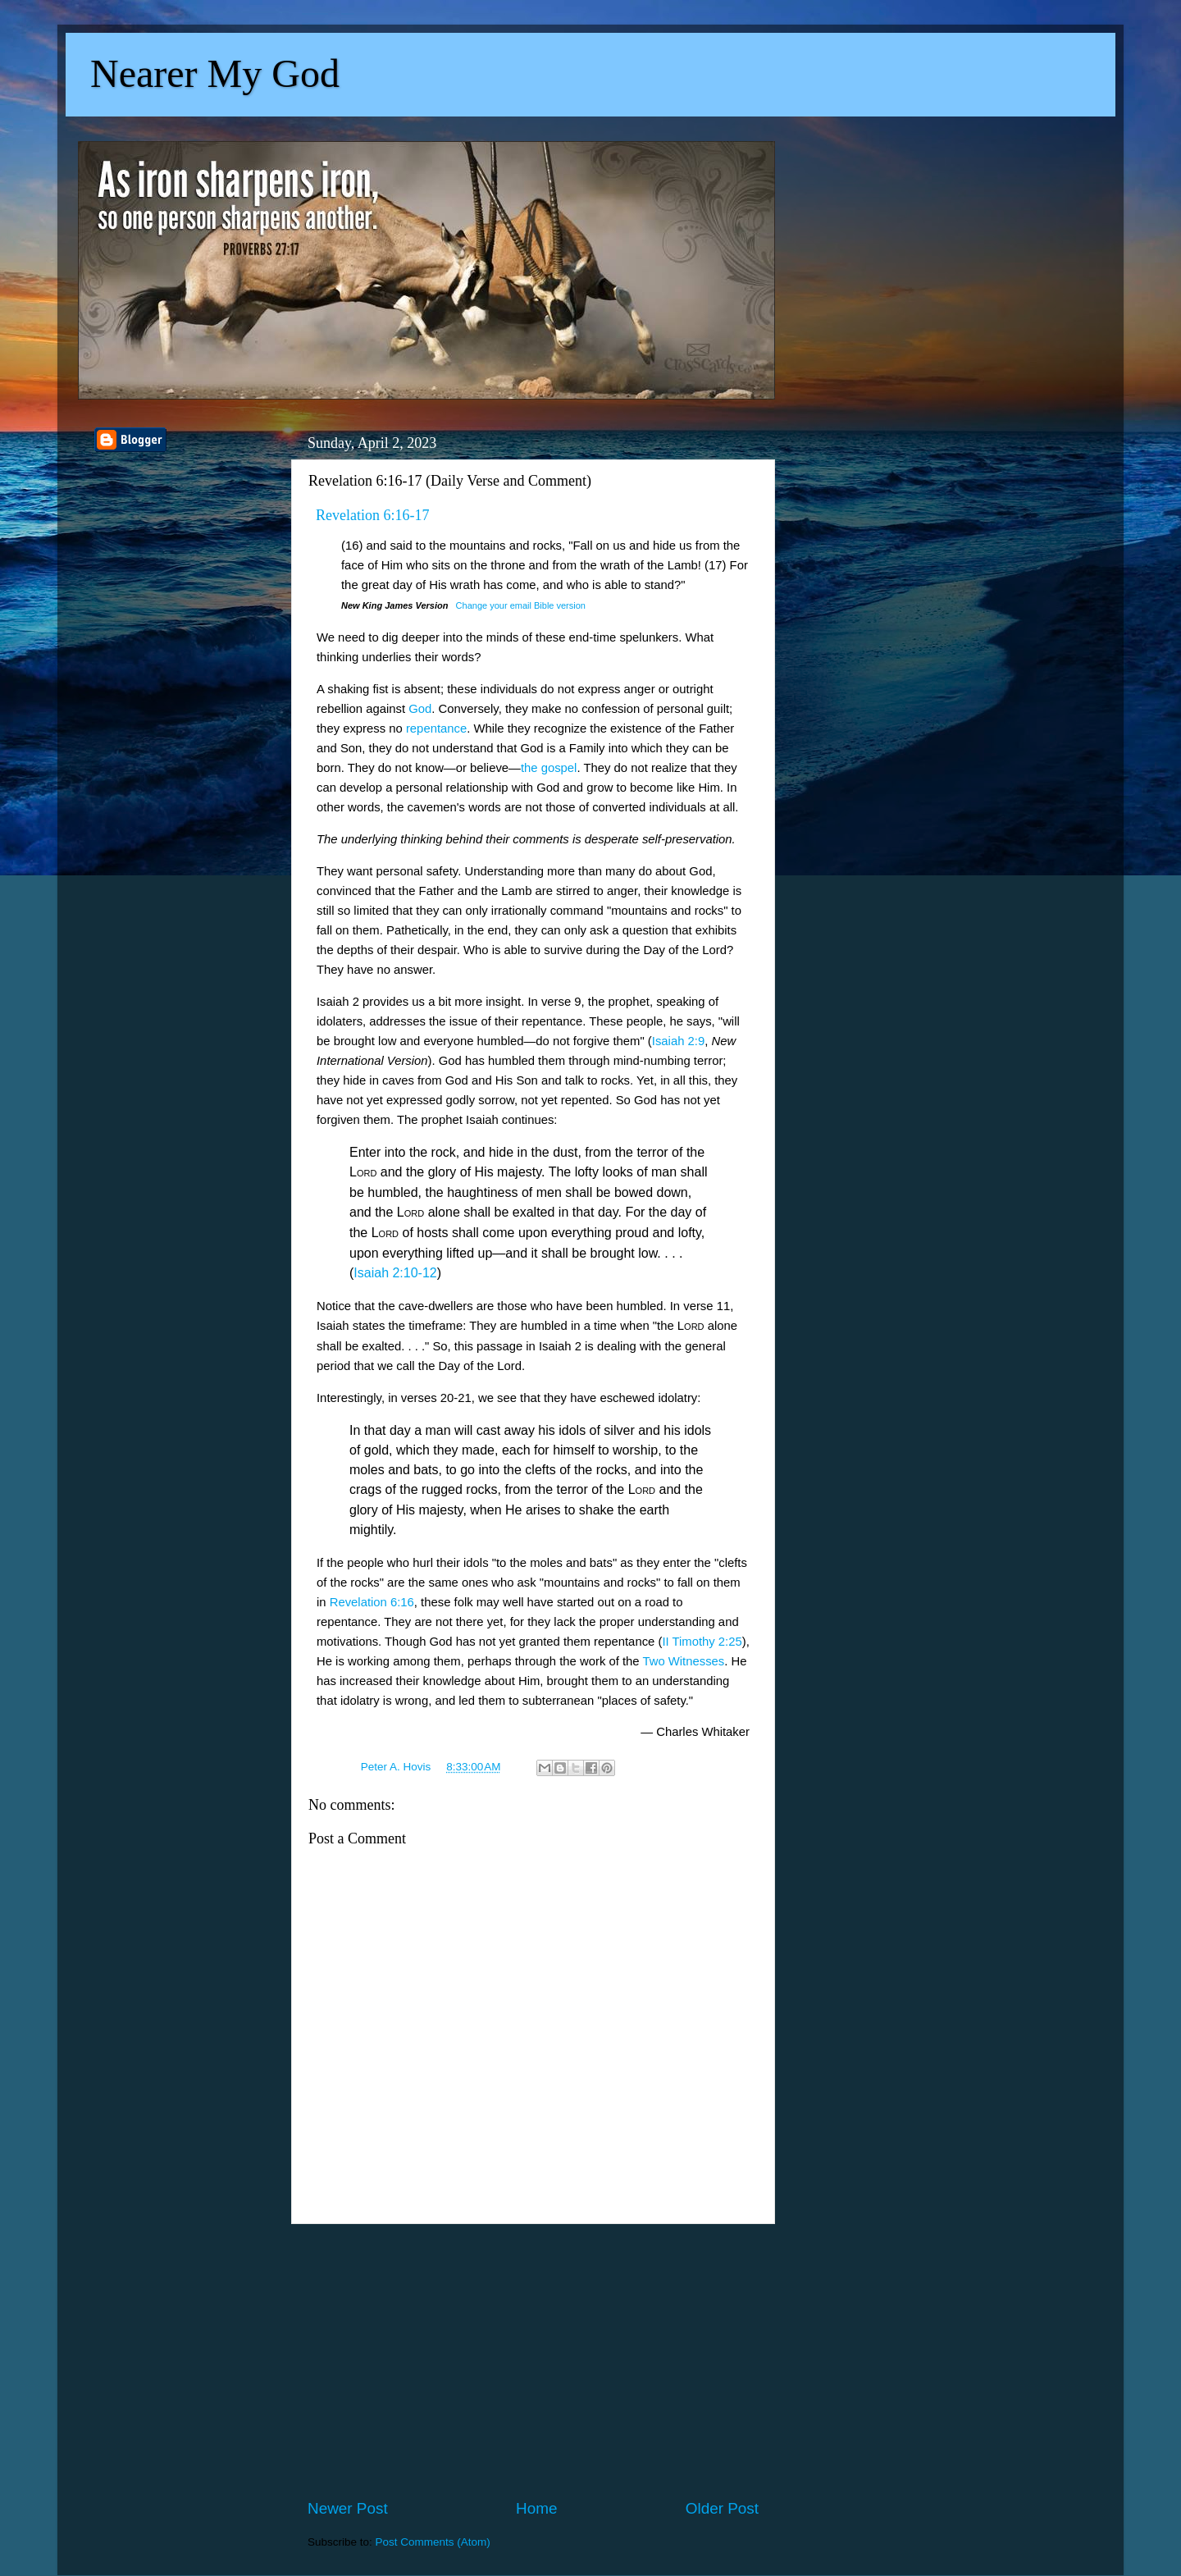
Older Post (722, 2508)
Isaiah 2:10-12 (394, 1273)
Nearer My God (215, 73)
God (419, 708)
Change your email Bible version (521, 605)
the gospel (549, 767)
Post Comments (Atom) (433, 2542)
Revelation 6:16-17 (372, 515)
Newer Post (348, 2508)
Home (536, 2508)
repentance (436, 728)
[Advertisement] (533, 2361)
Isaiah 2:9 (678, 1041)
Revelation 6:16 (372, 1602)
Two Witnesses (683, 1661)
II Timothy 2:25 (701, 1641)
